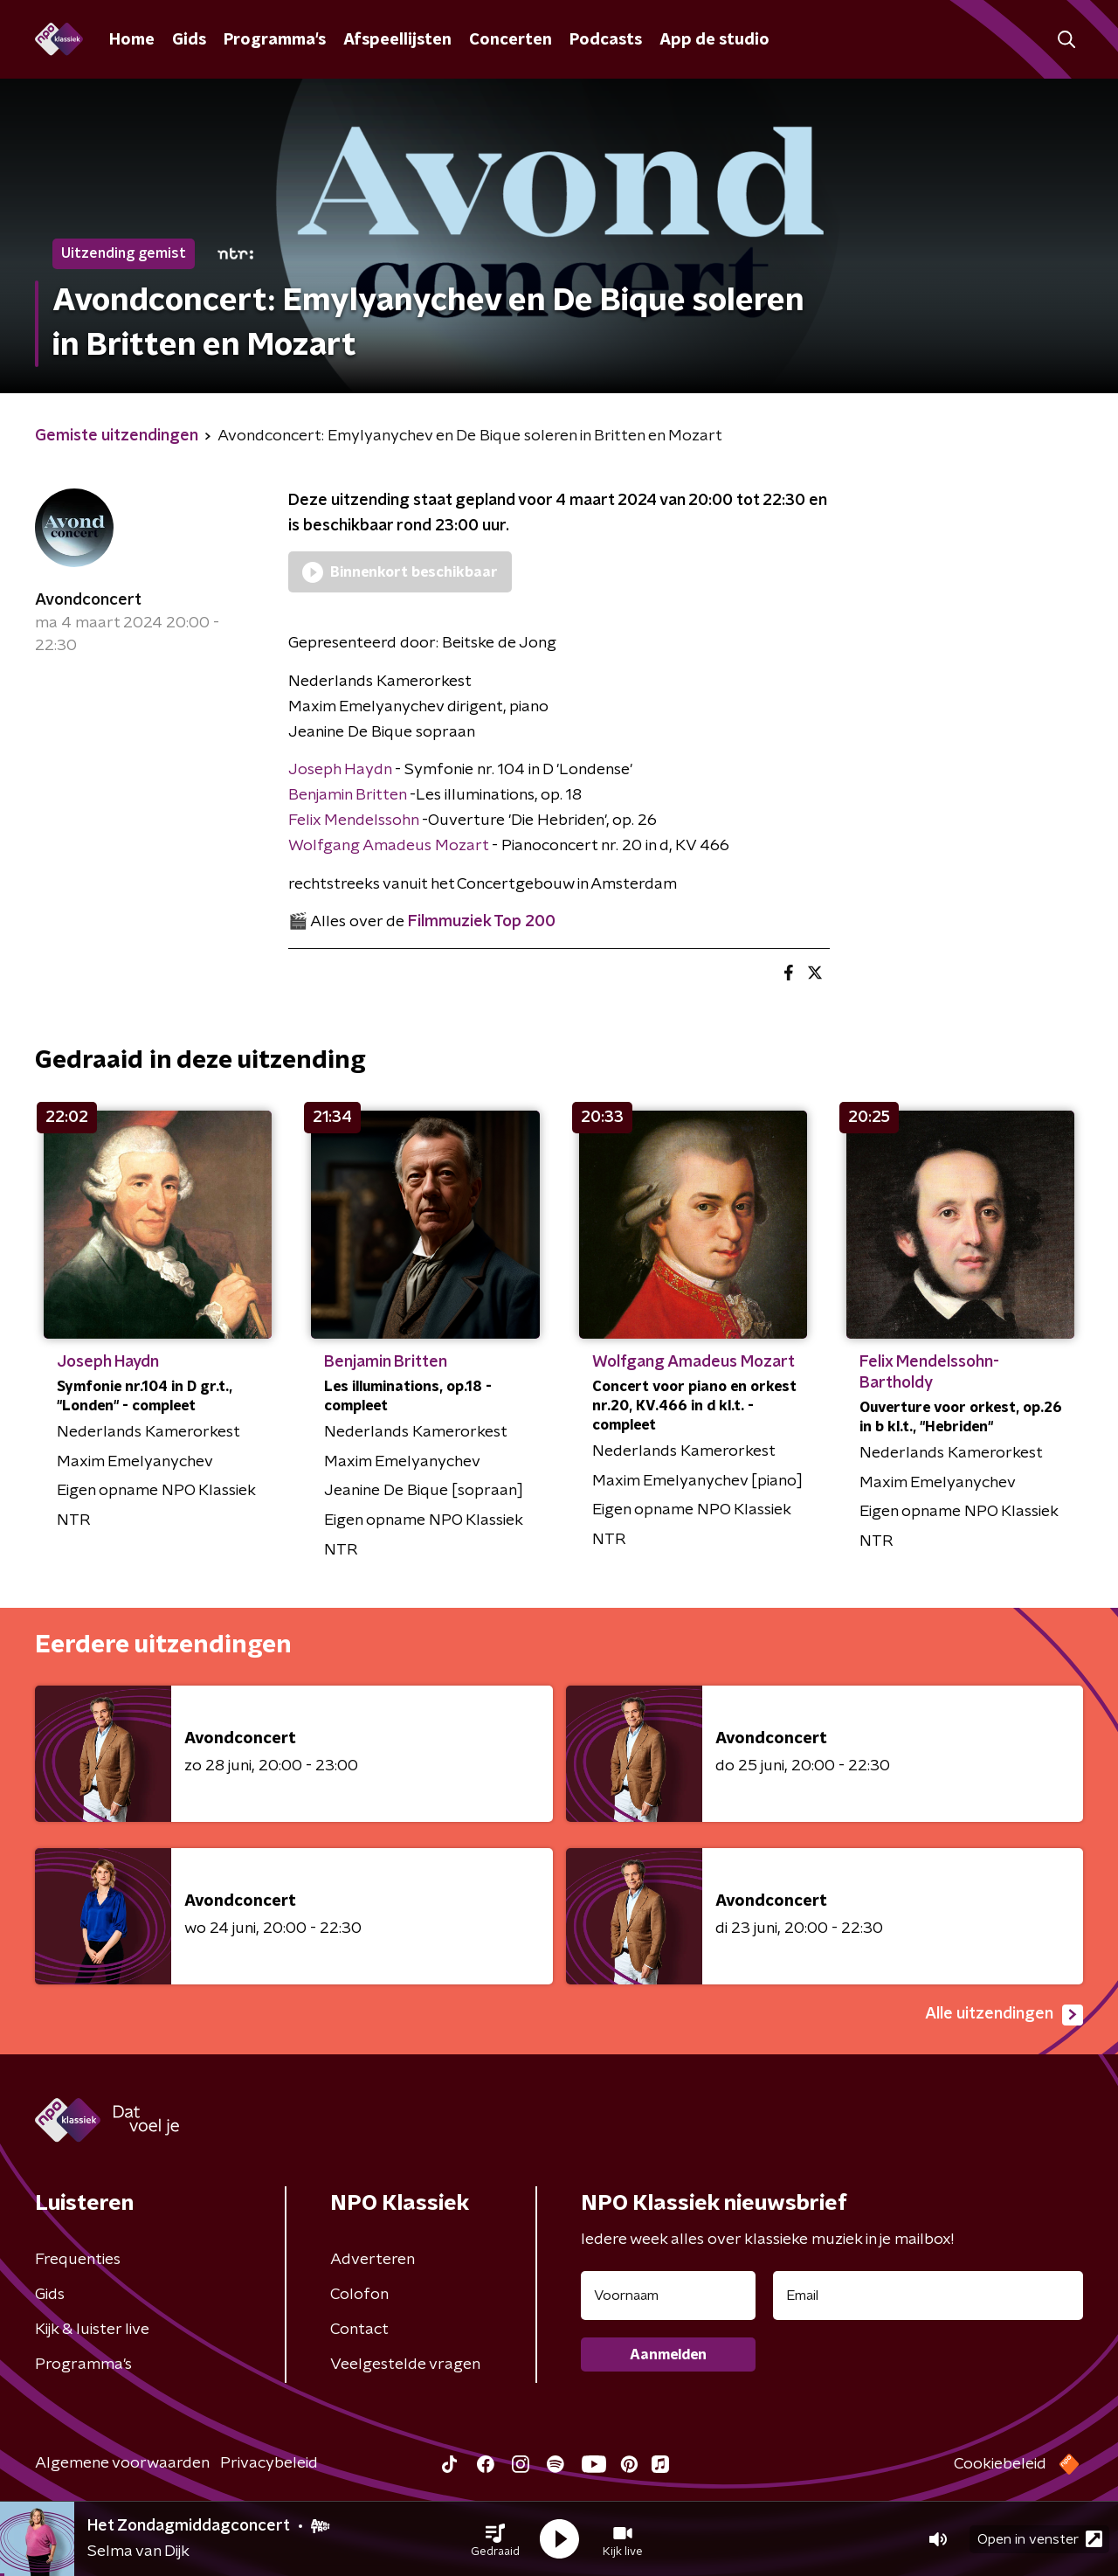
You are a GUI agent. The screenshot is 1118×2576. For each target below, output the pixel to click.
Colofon (359, 2294)
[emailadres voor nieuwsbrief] (928, 2295)
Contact (359, 2329)
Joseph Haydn (339, 770)
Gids (189, 40)
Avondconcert (88, 600)
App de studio (714, 40)
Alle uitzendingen (1004, 2015)
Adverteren (372, 2260)
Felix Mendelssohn (353, 820)
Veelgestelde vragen (405, 2364)
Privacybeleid (269, 2463)
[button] (495, 2539)
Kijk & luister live (92, 2329)
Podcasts (605, 40)
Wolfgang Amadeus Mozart (390, 846)
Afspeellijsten (397, 40)
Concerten (510, 40)
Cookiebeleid (1000, 2464)
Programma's (275, 40)
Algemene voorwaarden (122, 2463)
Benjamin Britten (347, 795)
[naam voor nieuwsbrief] (668, 2295)
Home (132, 40)
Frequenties (78, 2260)
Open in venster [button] (1039, 2539)
